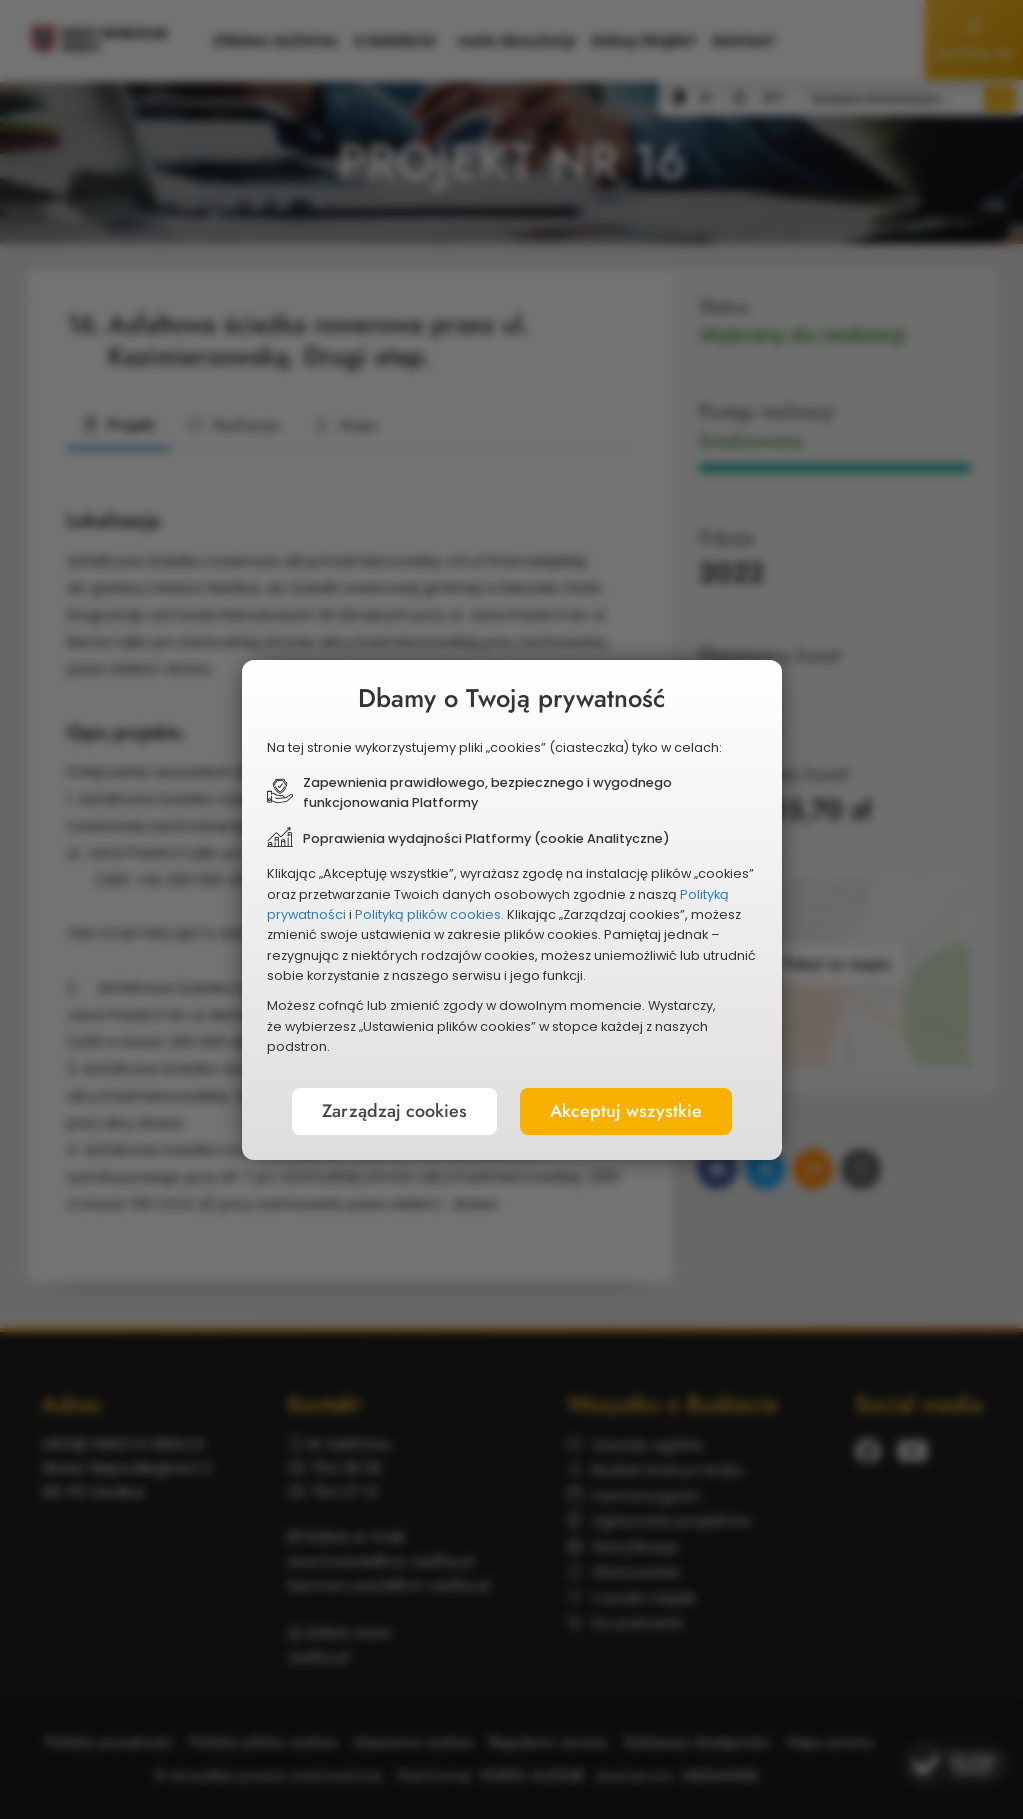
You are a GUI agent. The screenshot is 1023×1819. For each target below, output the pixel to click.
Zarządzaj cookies (394, 1111)
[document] (512, 910)
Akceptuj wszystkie (626, 1111)
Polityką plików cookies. (429, 914)
